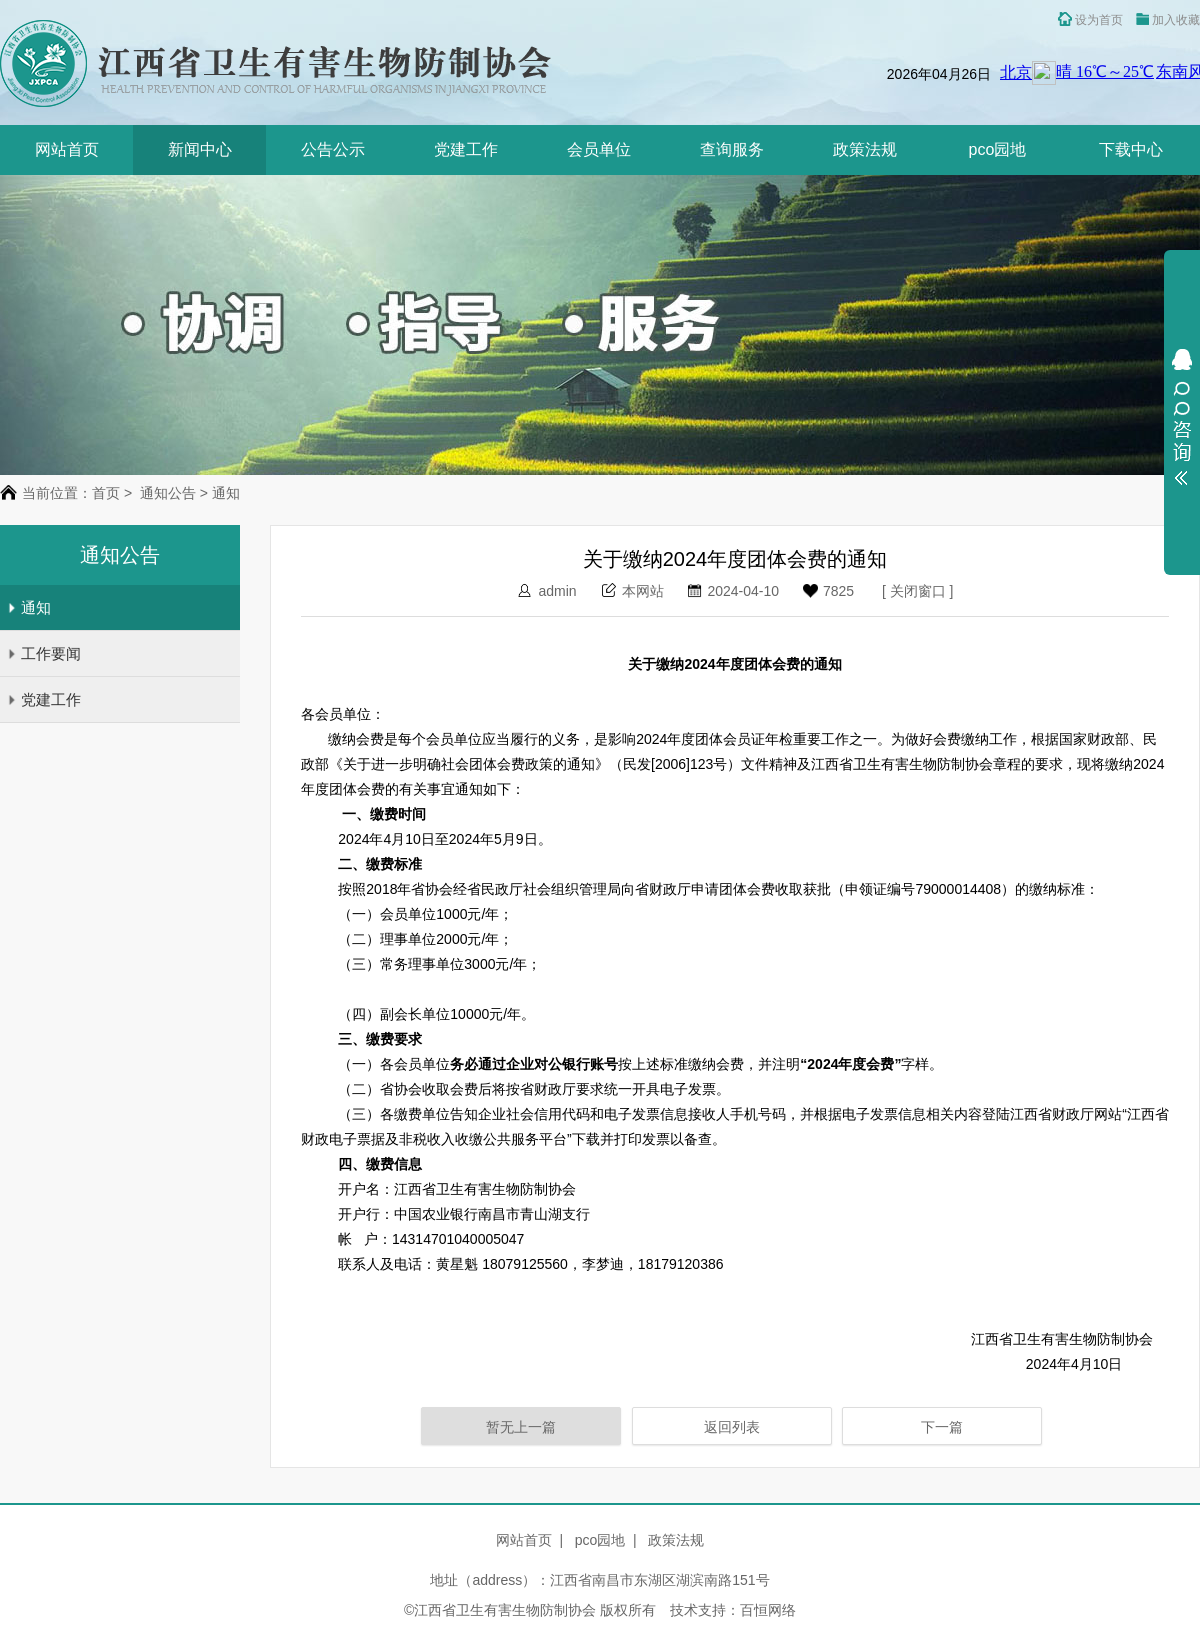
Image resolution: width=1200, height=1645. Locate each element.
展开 (1182, 417)
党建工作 (466, 149)
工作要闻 (43, 653)
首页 (106, 493)
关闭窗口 (918, 591)
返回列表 (732, 1427)
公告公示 (333, 149)
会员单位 (599, 149)
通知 (28, 607)
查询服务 (732, 149)
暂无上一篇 (521, 1427)
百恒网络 (768, 1610)
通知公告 (168, 493)
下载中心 (1131, 149)
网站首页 (67, 149)
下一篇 (942, 1427)
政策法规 (865, 149)
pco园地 (998, 149)
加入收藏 (1168, 20)
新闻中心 (200, 149)
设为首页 (1090, 19)
